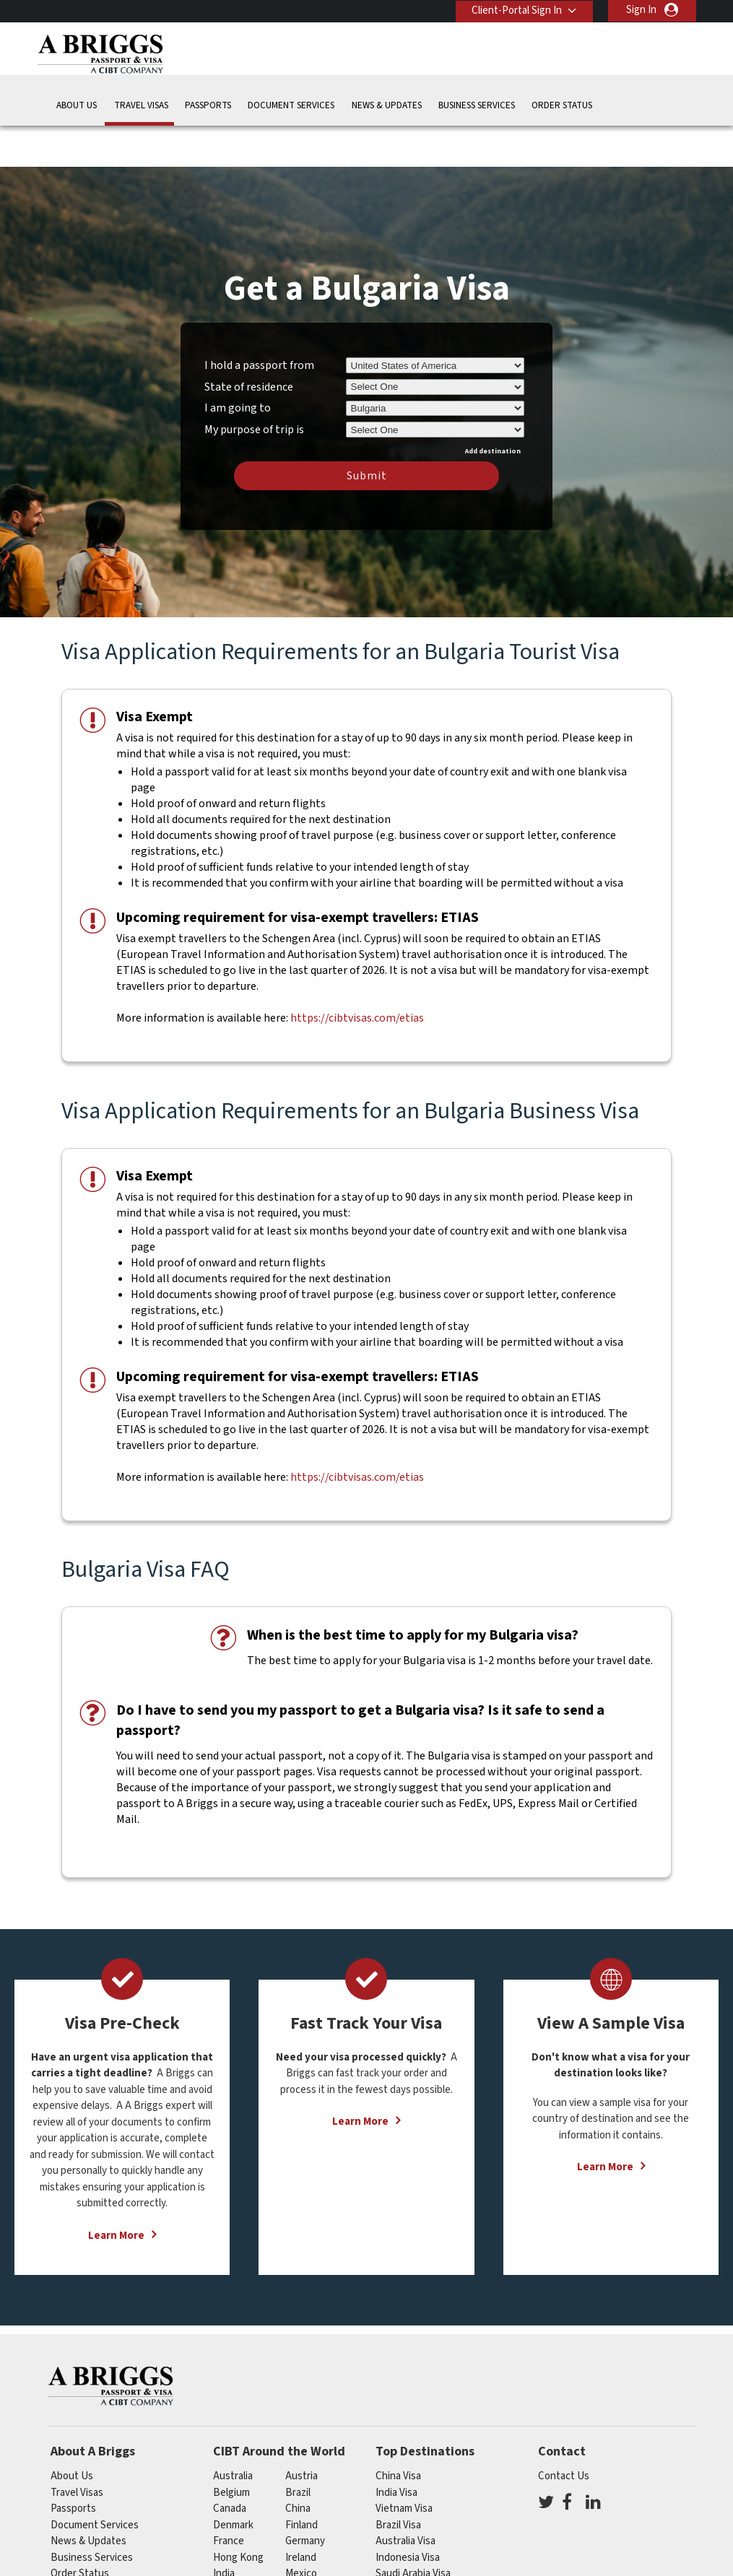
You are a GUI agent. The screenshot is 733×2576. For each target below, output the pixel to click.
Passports (208, 104)
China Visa (398, 2432)
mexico (301, 2530)
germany (305, 2497)
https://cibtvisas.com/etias (357, 975)
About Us (76, 104)
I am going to (237, 365)
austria (301, 2432)
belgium (231, 2448)
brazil (298, 2448)
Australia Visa (405, 2497)
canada (229, 2465)
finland (301, 2481)
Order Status (562, 104)
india (224, 2530)
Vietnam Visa (404, 2465)
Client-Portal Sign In (515, 9)
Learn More (116, 2191)
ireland (300, 2513)
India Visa (396, 2448)
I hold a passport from (259, 321)
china (298, 2465)
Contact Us (563, 2432)
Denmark (233, 2481)
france (228, 2497)
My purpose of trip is (254, 383)
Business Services (476, 104)
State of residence (248, 343)
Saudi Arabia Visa (413, 2530)
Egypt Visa (399, 2546)
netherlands (241, 2546)
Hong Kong (238, 2513)
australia (233, 2432)
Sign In (641, 9)
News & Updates (387, 104)
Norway (302, 2546)
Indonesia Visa (408, 2513)
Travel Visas (141, 104)
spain (297, 2562)
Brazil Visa (398, 2481)
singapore (236, 2562)
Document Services (291, 104)
